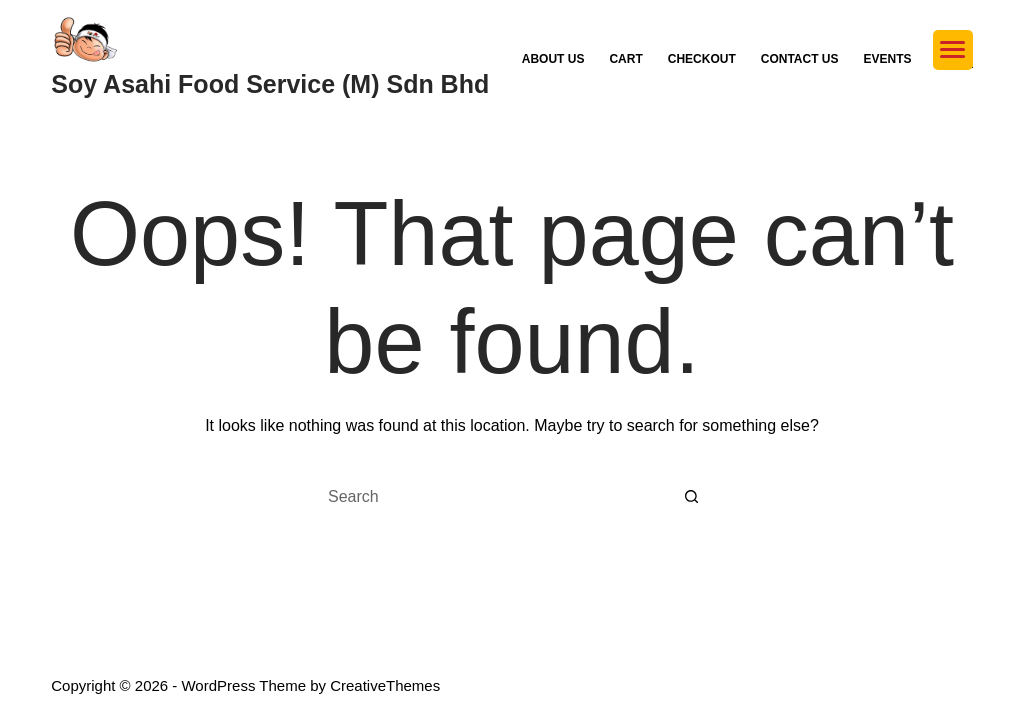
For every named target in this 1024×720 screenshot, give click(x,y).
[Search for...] (492, 497)
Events (888, 59)
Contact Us (800, 59)
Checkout (702, 59)
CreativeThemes (385, 685)
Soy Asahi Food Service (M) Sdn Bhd (270, 84)
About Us (553, 59)
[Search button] (692, 497)
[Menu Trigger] (953, 50)
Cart (625, 59)
